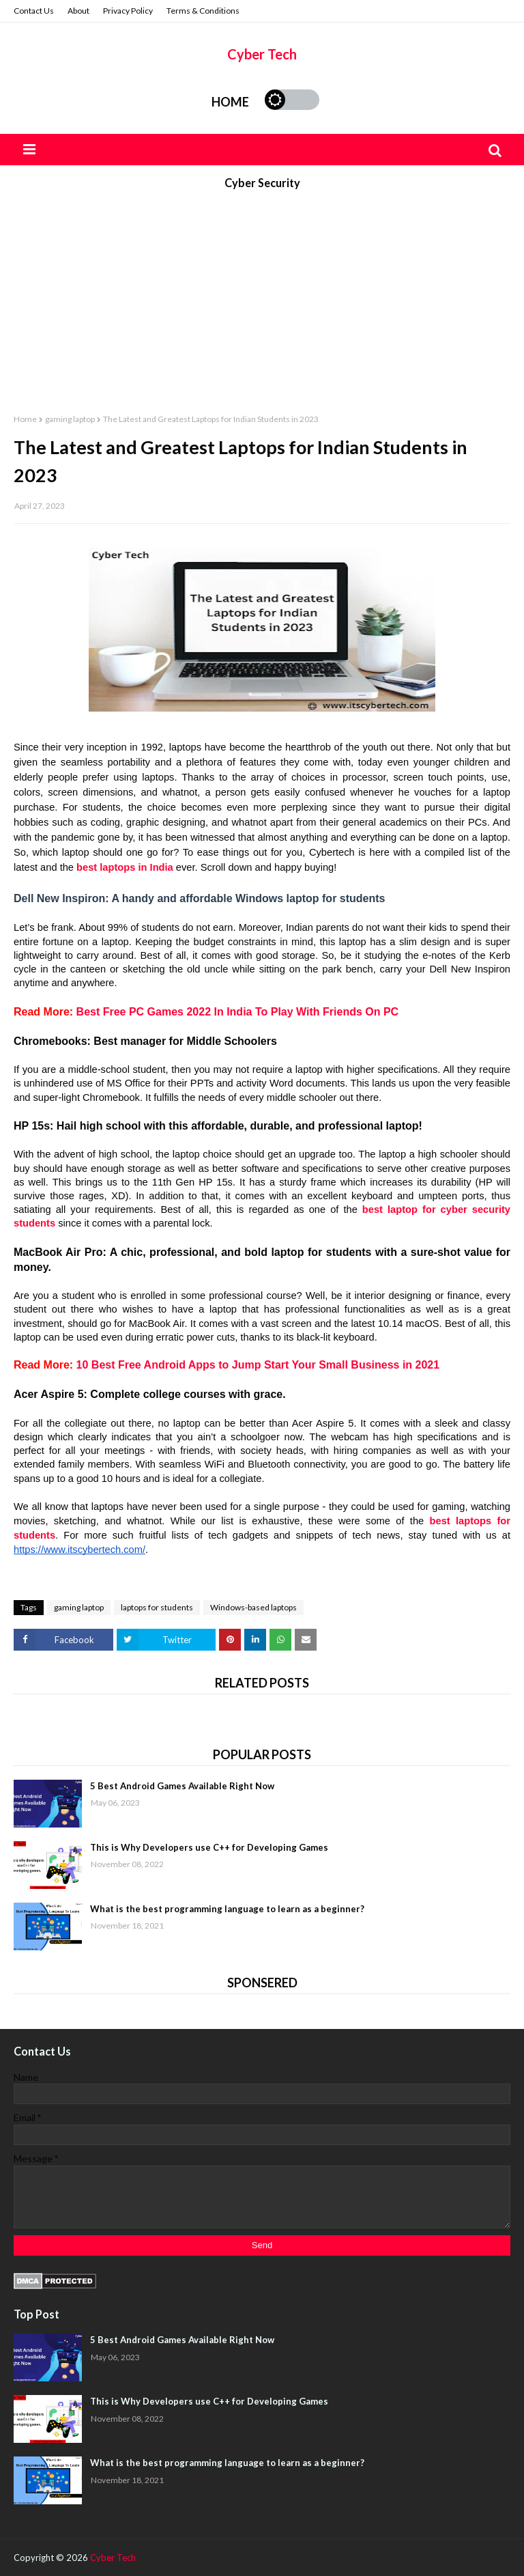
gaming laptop (70, 419)
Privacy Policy (128, 10)
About (78, 10)
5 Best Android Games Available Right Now (182, 1785)
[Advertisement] (262, 296)
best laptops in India (124, 867)
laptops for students (157, 1607)
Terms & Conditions (202, 10)
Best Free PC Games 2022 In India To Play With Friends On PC (237, 1012)
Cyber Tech (262, 54)
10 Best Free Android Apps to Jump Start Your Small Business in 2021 (258, 1365)
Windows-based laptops (253, 1607)
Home (230, 101)
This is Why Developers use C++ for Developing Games (209, 1847)
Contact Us (34, 10)
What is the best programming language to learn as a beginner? (227, 1908)
